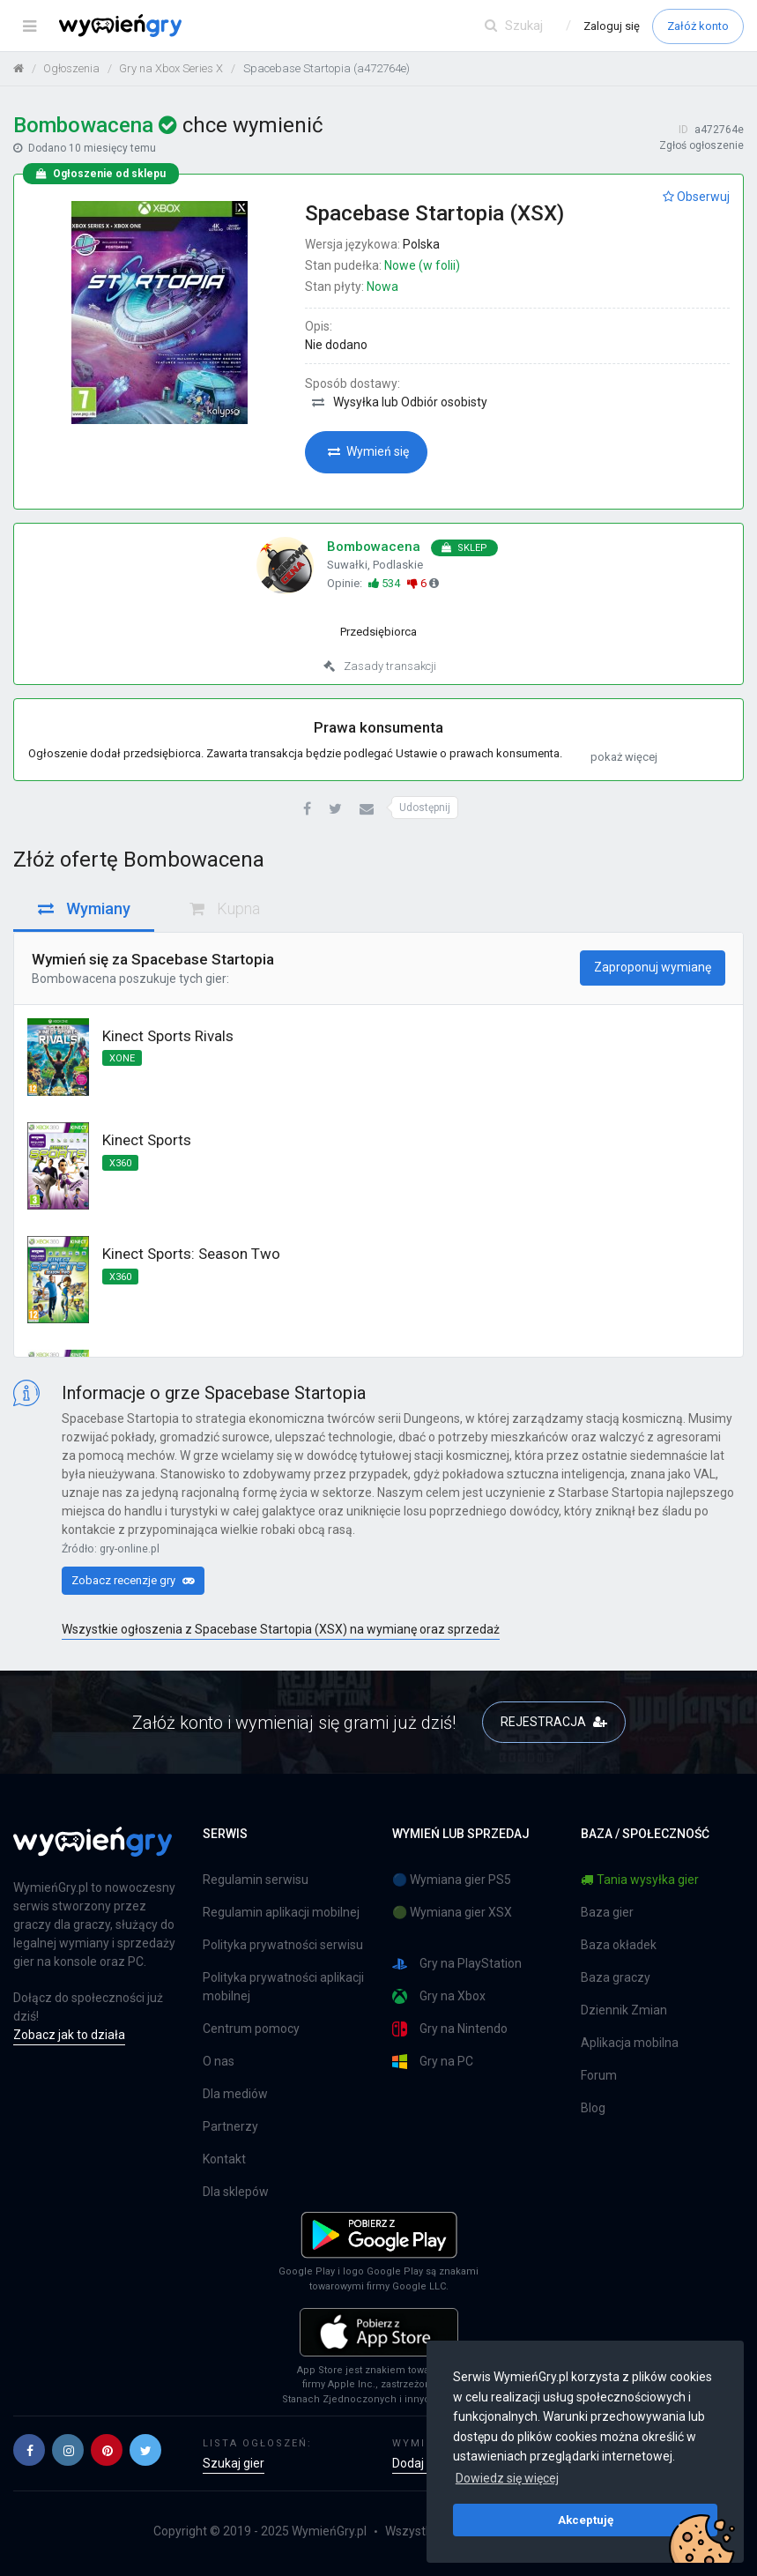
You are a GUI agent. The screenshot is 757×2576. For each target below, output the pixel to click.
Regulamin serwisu (255, 1879)
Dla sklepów (236, 2192)
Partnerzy (230, 2126)
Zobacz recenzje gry (133, 1580)
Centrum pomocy (251, 2028)
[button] (307, 809)
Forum (599, 2075)
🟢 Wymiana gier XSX (452, 1912)
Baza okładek (619, 1945)
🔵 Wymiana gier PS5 (451, 1879)
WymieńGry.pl (329, 2531)
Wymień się (368, 451)
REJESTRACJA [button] (554, 1722)
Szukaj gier (233, 2463)
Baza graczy (615, 1977)
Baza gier (607, 1912)
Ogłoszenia (71, 68)
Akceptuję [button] (585, 2520)
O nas (218, 2061)
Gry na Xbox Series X (171, 68)
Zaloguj (611, 26)
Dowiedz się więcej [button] (507, 2478)
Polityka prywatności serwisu (283, 1945)
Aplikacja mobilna (630, 2043)
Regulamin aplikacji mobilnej (281, 1912)
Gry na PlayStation (457, 1963)
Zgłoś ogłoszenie (701, 145)
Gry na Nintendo (450, 2028)
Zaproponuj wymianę (652, 967)
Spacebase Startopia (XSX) (434, 213)
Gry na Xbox (439, 1996)
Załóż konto (698, 26)
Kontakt (224, 2159)
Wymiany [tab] (84, 908)
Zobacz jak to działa (69, 2035)
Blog (593, 2108)
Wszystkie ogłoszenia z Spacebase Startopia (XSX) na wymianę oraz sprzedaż (281, 1629)
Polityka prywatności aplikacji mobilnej (283, 1986)
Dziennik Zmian (624, 2010)
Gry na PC (432, 2061)
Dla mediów (235, 2094)
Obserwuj (696, 197)
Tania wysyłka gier (640, 1879)
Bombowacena (74, 979)
